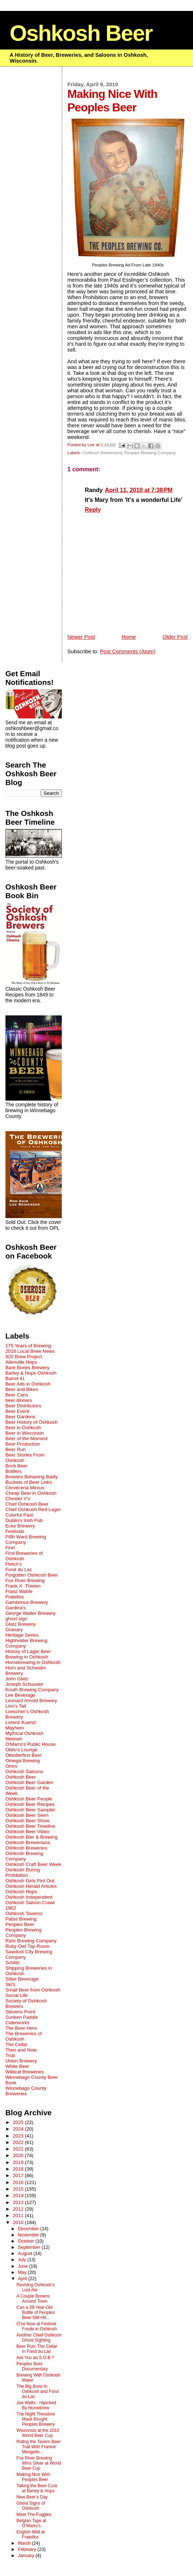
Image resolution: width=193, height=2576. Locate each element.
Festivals (14, 1531)
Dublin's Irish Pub (24, 1520)
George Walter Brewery (30, 1613)
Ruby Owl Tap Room (27, 1946)
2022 (19, 2142)
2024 (19, 2129)
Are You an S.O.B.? (35, 2357)
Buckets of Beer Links (28, 1482)
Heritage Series (22, 1635)
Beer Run (15, 1449)
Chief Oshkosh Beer (27, 1504)
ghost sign (16, 1618)
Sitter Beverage (22, 1979)
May (23, 2272)
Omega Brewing (22, 1760)
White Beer (17, 2066)
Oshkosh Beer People (28, 1799)
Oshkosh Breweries (26, 1848)
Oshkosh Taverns (24, 1913)
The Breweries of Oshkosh (23, 2036)
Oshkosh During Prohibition (22, 1872)
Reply (93, 509)
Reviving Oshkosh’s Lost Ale (35, 2287)
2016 (19, 2182)
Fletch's (13, 1564)
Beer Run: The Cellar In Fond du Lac (36, 2349)
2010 (19, 2222)
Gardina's (15, 1607)
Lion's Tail (16, 1706)
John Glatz (16, 1678)
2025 (19, 2122)
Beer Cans (16, 1395)
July (22, 2259)
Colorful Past (19, 1515)
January (26, 2555)
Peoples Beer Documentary (32, 2366)
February (27, 2549)
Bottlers (13, 1471)
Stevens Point (20, 2011)
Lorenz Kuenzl (20, 1722)
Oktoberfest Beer (23, 1755)
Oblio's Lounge (21, 1749)
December (29, 2228)
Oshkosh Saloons (24, 1771)
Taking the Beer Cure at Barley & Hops (36, 2488)
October (26, 2241)
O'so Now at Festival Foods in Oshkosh (36, 2326)
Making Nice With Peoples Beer (33, 2477)
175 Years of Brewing (28, 1345)
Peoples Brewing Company (150, 452)
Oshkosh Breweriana (102, 452)
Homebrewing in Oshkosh (33, 1662)
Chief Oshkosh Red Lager (33, 1509)
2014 (19, 2195)
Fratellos (14, 1597)
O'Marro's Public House (30, 1744)
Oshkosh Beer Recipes (30, 1804)
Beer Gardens (20, 1416)
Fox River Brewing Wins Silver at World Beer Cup (38, 2463)
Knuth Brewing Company (32, 1689)
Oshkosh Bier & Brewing (31, 1837)
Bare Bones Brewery (27, 1367)
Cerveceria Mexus (24, 1487)
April (23, 2278)
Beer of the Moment (26, 1438)
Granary (14, 1629)
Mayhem (14, 1728)
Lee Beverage (20, 1695)
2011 (19, 2215)
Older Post (175, 637)
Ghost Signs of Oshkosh (30, 2506)
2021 (19, 2149)
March (25, 2543)
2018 (19, 2169)
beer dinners (18, 1400)
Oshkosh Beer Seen (27, 1815)
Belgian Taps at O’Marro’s (31, 2523)
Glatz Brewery (20, 1624)
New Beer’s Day (32, 2497)
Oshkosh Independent (29, 1897)
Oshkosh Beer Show (27, 1820)
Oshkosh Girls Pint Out (30, 1880)
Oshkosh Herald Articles (31, 1886)
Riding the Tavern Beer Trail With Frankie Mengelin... (38, 2446)
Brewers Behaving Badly (31, 1476)
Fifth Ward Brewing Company (25, 1539)
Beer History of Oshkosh (31, 1422)
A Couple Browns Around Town (33, 2299)
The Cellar (16, 2044)
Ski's (10, 1984)
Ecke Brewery (20, 1526)
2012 (19, 2209)
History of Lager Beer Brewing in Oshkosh (28, 1654)
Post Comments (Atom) (128, 651)
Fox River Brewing (25, 1580)
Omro (11, 1766)
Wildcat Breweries (24, 2071)
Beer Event (17, 1411)
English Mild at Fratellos (30, 2534)
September (29, 2247)
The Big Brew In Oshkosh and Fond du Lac (37, 2391)
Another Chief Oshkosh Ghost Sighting (38, 2338)
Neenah (13, 1738)
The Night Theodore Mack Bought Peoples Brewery (35, 2419)
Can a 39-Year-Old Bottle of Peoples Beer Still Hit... (35, 2312)
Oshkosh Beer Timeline (30, 1826)
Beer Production (22, 1444)
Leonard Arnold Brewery (31, 1700)
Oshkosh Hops (21, 1891)
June (23, 2266)
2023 (19, 2136)
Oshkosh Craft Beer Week (33, 1864)
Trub (10, 2055)
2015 (19, 2189)
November (29, 2235)
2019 (19, 2162)
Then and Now (21, 2050)
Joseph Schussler (24, 1684)
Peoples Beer (20, 1924)
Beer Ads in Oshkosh (28, 1384)
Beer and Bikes (21, 1389)
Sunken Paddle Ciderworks (21, 2019)
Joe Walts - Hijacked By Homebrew (36, 2405)
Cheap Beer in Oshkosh (31, 1493)
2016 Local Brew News (30, 1351)
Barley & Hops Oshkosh (31, 1373)
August (25, 2253)
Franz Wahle (19, 1591)
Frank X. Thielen (23, 1586)
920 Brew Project (23, 1356)
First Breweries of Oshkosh (24, 1555)
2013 (19, 2202)
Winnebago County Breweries (26, 2090)
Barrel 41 (15, 1378)
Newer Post (81, 637)
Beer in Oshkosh (23, 1427)
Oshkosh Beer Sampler (30, 1809)
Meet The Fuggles (33, 2514)
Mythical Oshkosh (24, 1733)
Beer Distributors (23, 1405)
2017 (19, 2175)
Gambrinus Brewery (26, 1602)
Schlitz (12, 1962)
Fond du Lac (18, 1569)
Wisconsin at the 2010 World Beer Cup (37, 2433)
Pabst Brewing (20, 1919)
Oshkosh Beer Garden (29, 1782)
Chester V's (17, 1498)
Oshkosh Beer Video (27, 1831)
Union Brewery (21, 2061)
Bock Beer (16, 1466)
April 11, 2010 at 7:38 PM (139, 490)
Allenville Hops (21, 1362)
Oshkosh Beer (81, 32)
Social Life (16, 1995)
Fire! (10, 1547)
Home (128, 637)
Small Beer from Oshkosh (32, 1990)
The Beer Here (21, 2028)
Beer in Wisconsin (24, 1433)
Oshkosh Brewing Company (24, 1856)
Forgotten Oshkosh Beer (31, 1575)
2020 (19, 2155)
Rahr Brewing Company (31, 1940)
